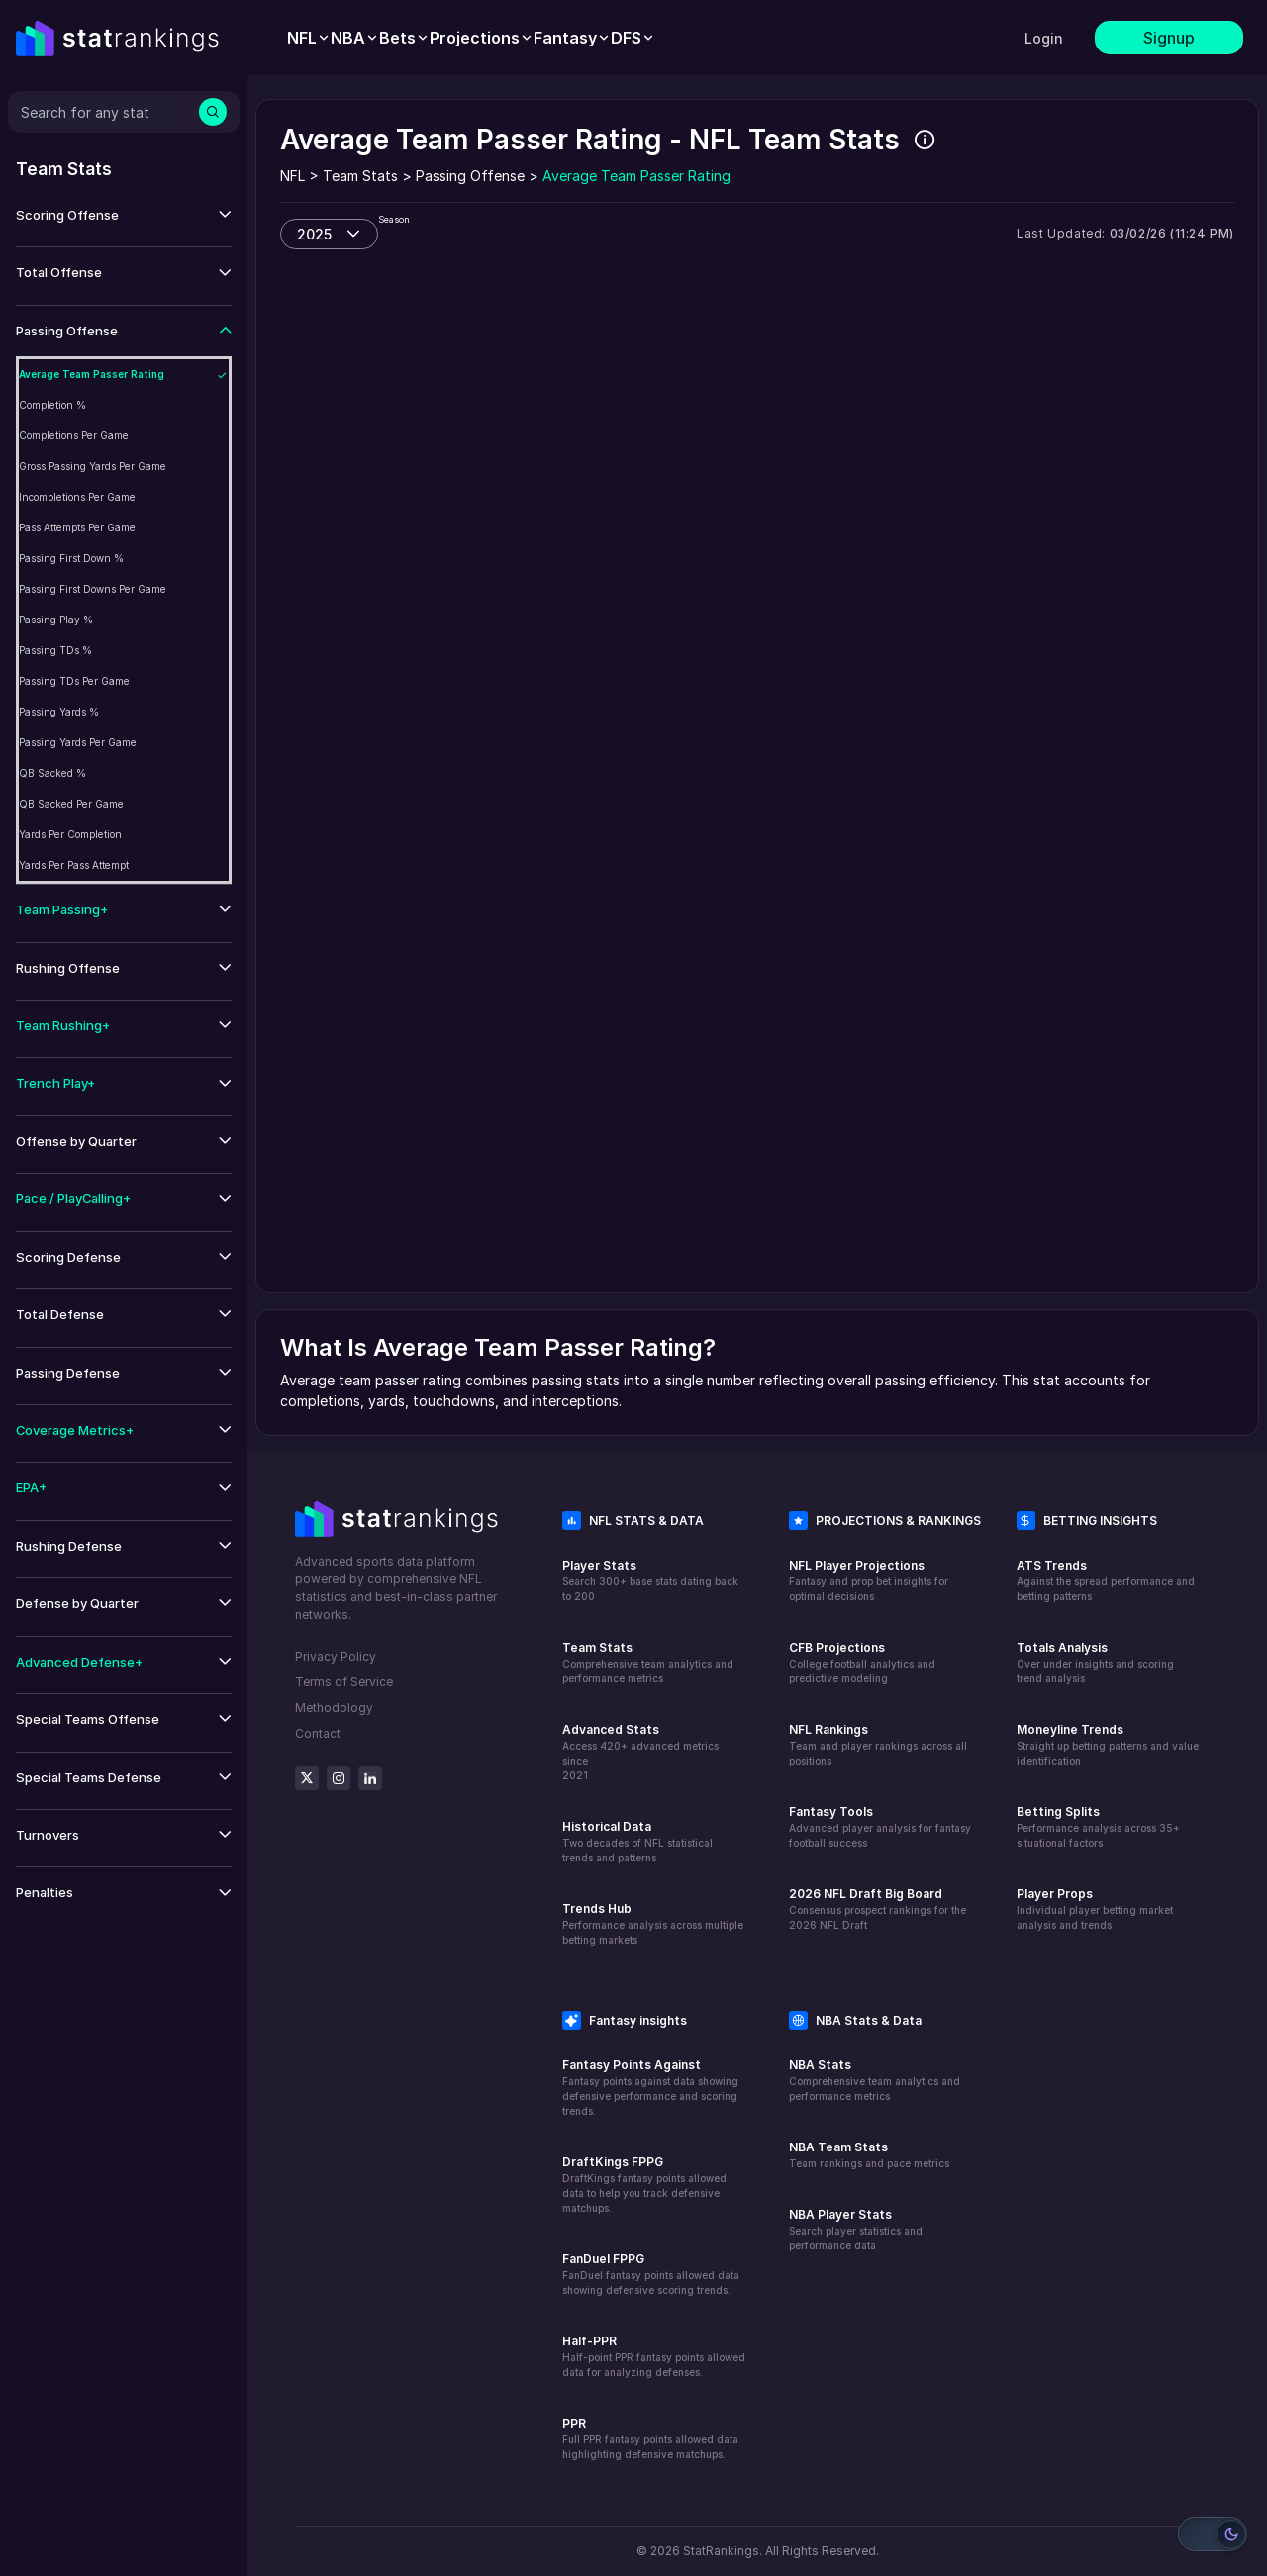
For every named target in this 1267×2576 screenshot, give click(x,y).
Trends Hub (597, 1908)
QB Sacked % (52, 773)
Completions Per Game (74, 435)
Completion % (52, 405)
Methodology (334, 1707)
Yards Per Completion (70, 834)
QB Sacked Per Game (71, 804)
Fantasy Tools (831, 1811)
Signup (1169, 38)
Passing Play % (56, 619)
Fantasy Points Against (631, 2064)
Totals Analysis (1062, 1647)
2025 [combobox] (314, 234)
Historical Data (606, 1826)
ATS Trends (1052, 1565)
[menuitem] (309, 38)
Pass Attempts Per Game (77, 527)
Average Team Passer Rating (91, 374)
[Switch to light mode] (1212, 2534)
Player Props (1055, 1893)
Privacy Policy (335, 1656)
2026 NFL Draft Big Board (865, 1893)
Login (1043, 38)
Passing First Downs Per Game (92, 589)
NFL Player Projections (857, 1565)
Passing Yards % (59, 711)
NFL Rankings (828, 1729)
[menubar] (471, 38)
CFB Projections (837, 1647)
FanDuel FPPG (603, 2258)
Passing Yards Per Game (78, 742)
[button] (124, 215)
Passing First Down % (71, 558)
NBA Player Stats (840, 2214)
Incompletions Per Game (77, 497)
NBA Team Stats (838, 2147)
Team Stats (597, 1647)
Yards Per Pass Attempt (74, 865)
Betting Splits (1058, 1811)
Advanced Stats (610, 1729)
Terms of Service (344, 1681)
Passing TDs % (55, 650)
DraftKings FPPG (612, 2161)
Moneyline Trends (1070, 1729)
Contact (318, 1733)
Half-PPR (589, 2341)
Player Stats (599, 1565)
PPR (574, 2423)
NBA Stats (820, 2064)
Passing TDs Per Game (74, 681)
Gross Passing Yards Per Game (92, 466)
